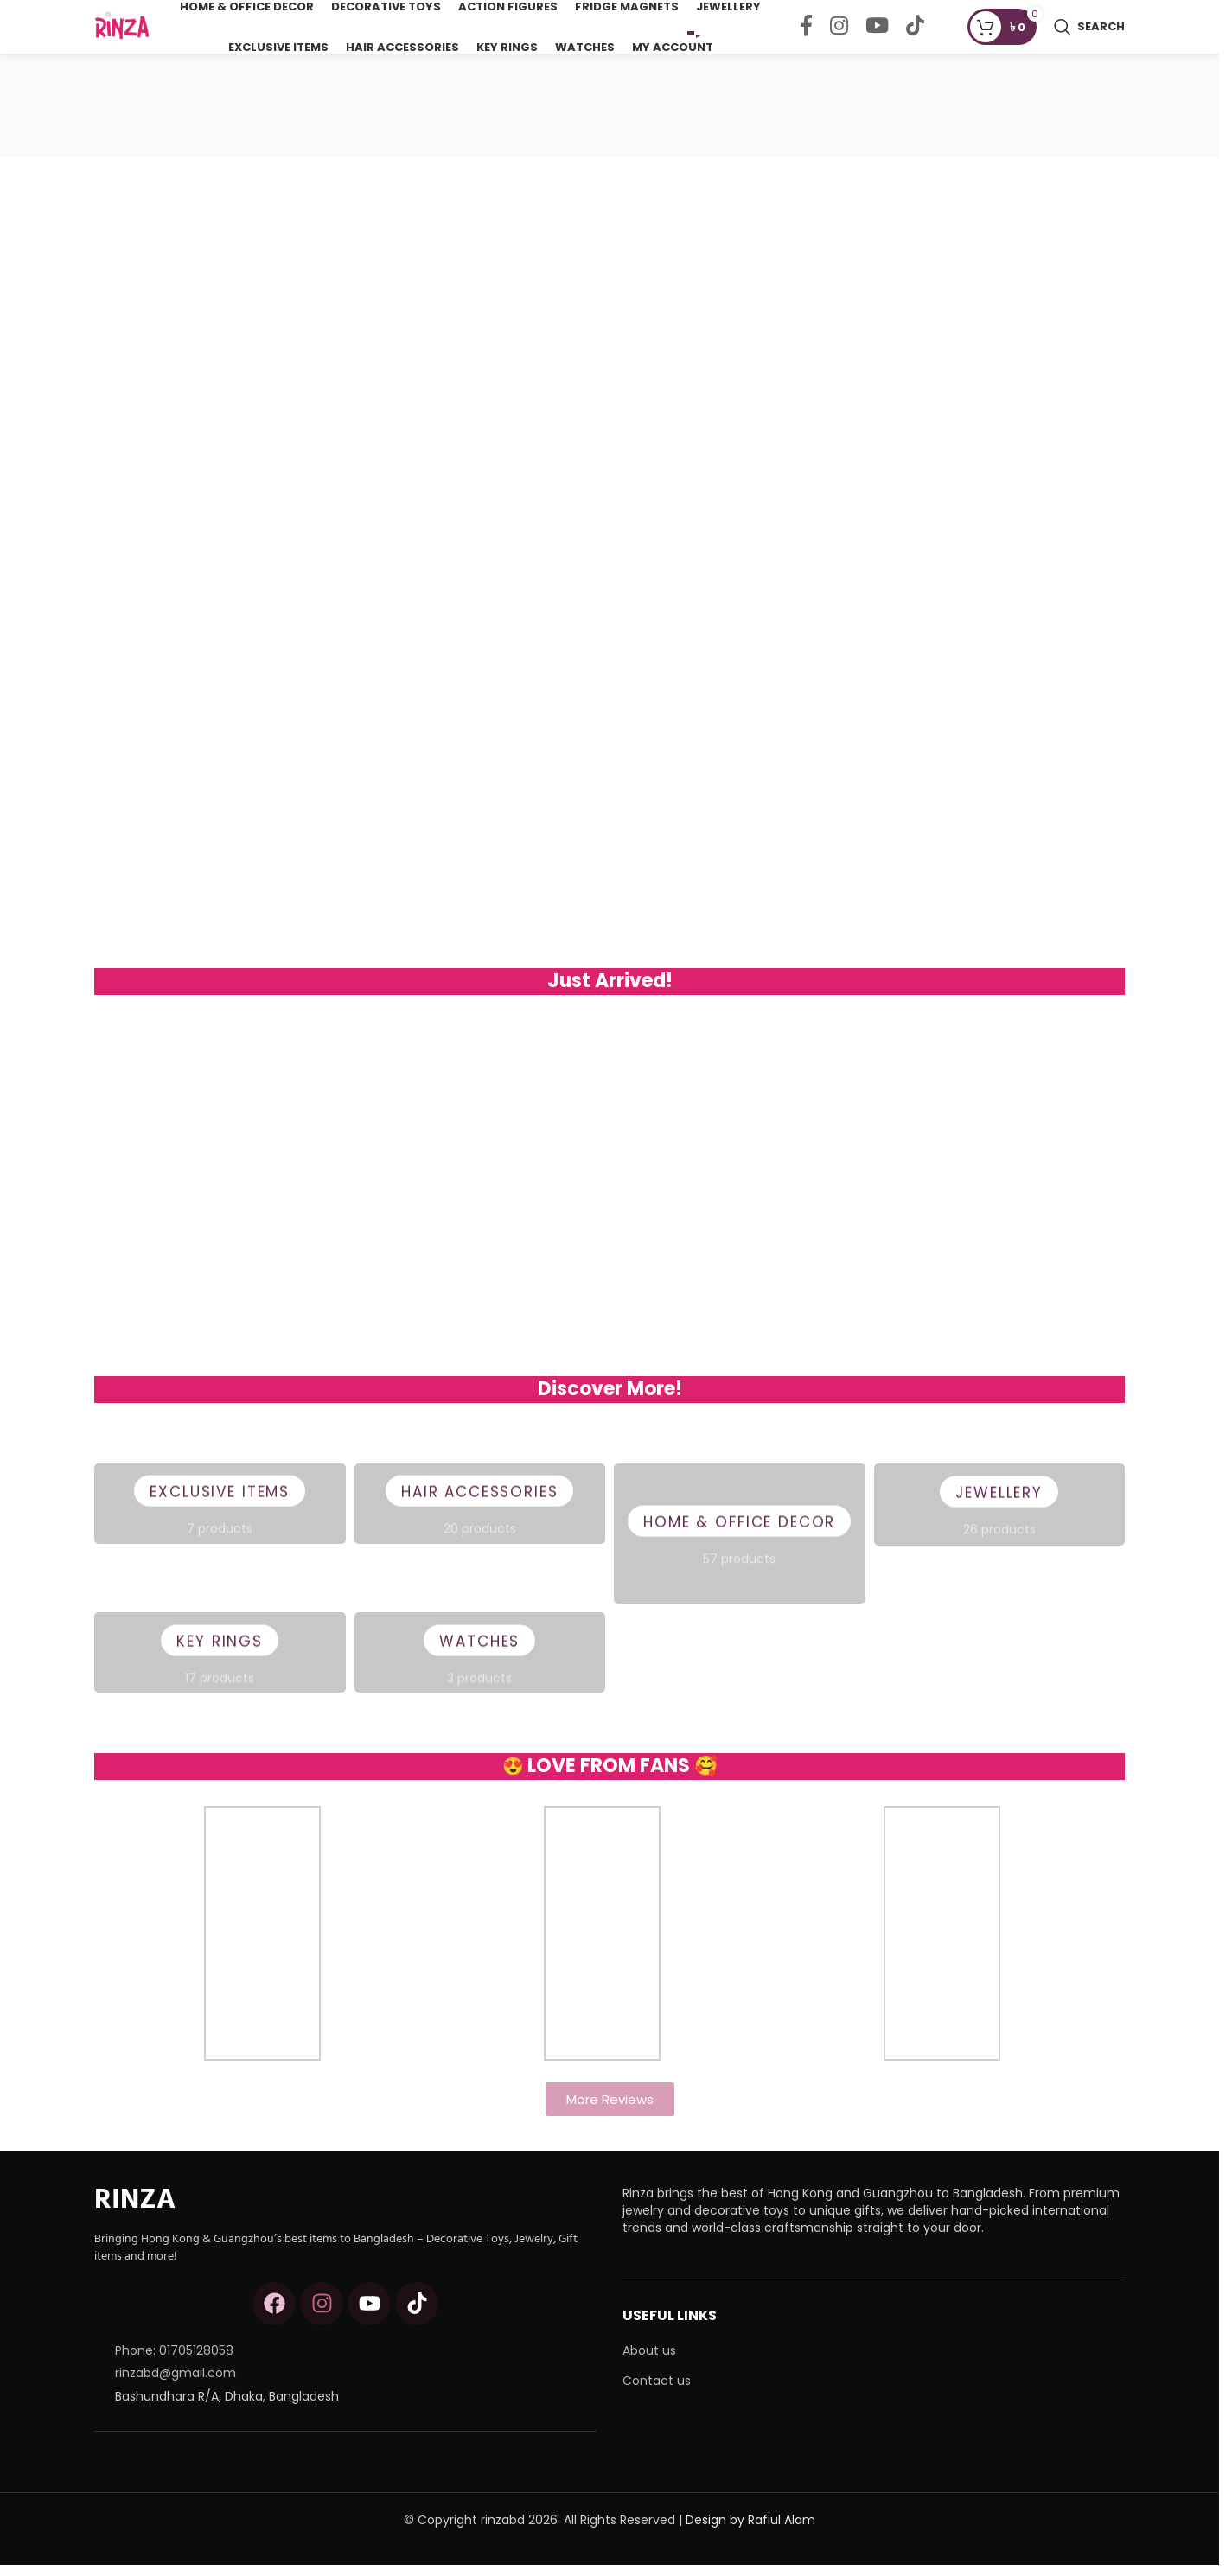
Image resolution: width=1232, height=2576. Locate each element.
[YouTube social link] (877, 33)
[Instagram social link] (839, 33)
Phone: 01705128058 (174, 2361)
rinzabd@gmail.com (175, 2384)
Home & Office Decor (740, 1545)
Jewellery (999, 1515)
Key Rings (219, 1664)
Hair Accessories (479, 1514)
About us (649, 2363)
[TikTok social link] (915, 33)
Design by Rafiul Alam (750, 2531)
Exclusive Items (220, 1514)
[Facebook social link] (806, 33)
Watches (479, 1664)
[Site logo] (129, 31)
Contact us (656, 2392)
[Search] (1089, 33)
